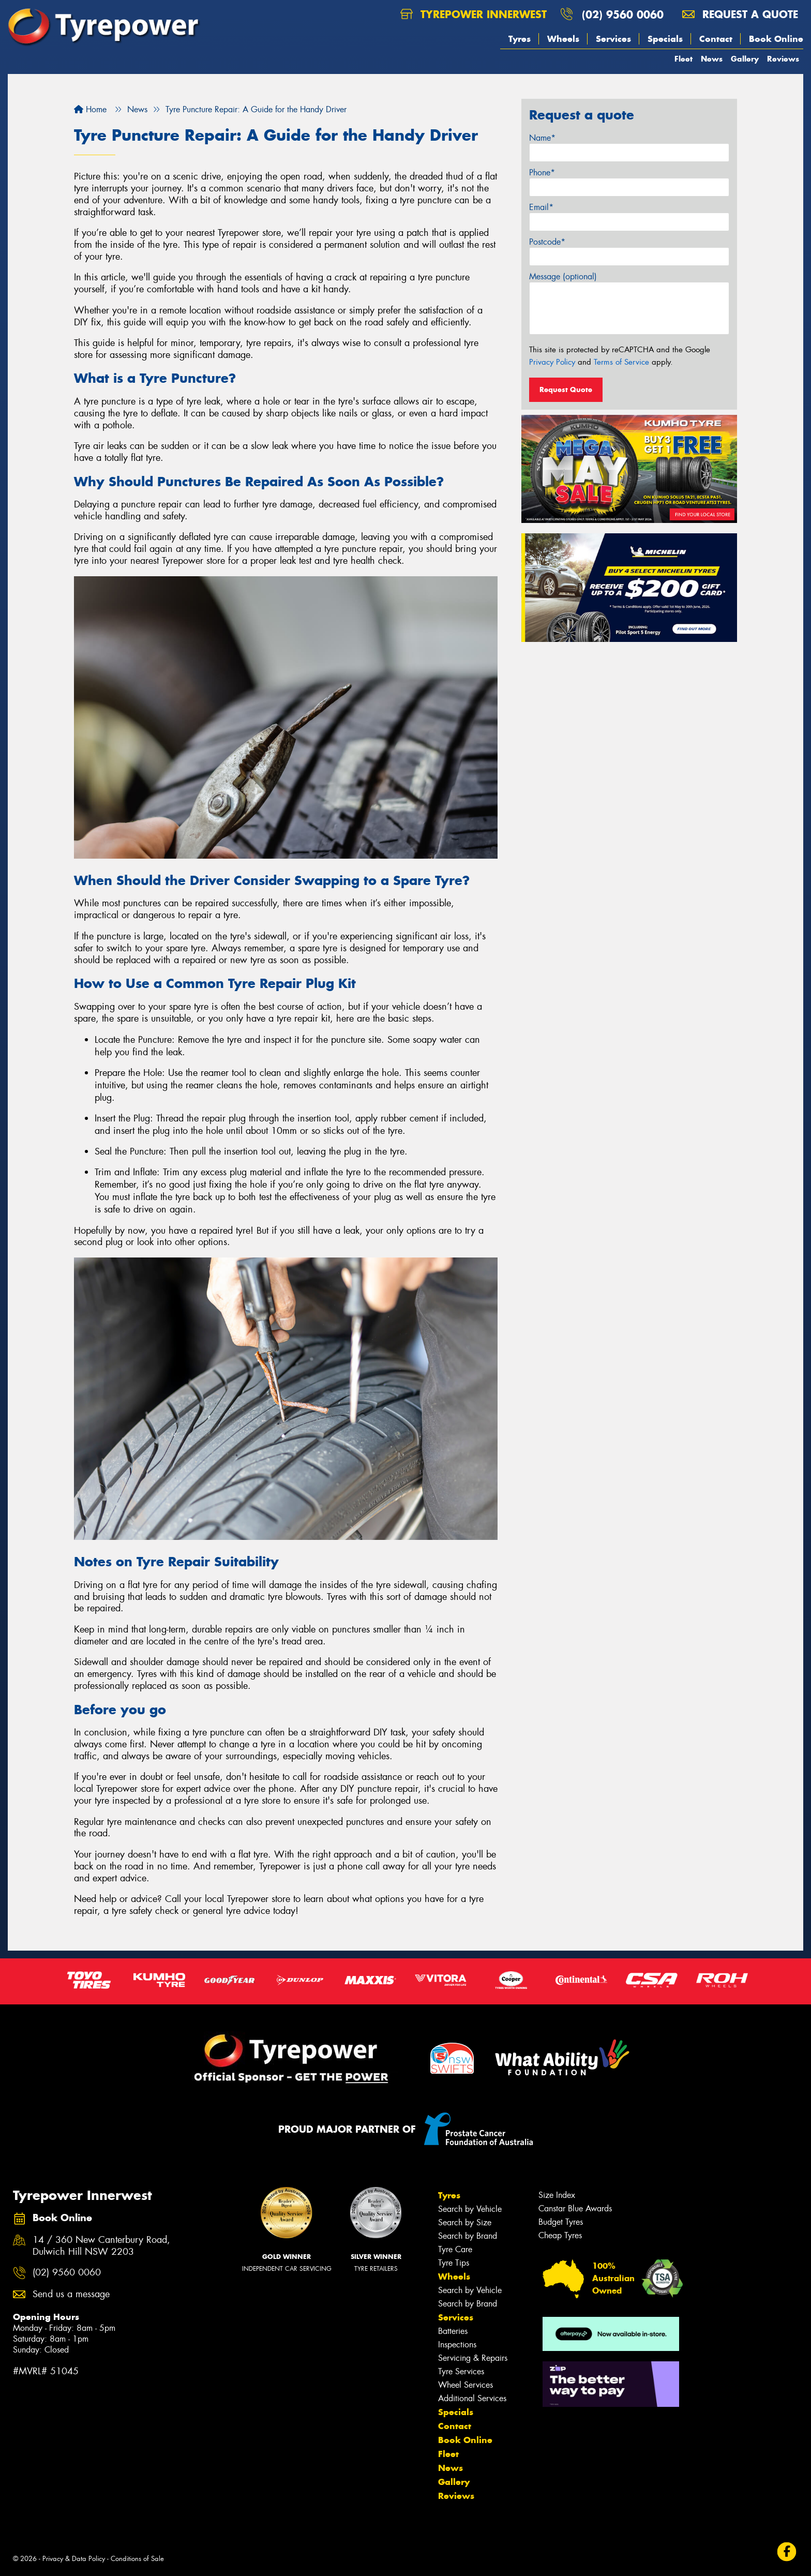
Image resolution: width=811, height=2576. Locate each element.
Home (90, 109)
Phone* (542, 172)
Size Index (556, 2195)
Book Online (776, 38)
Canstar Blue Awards (575, 2208)
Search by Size (464, 2222)
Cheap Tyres (560, 2235)
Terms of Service (621, 362)
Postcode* (547, 241)
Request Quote (565, 389)
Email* (541, 207)
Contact (715, 38)
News (712, 59)
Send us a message (71, 2294)
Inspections (457, 2344)
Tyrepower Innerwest (473, 14)
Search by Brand (467, 2235)
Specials (665, 38)
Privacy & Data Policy (73, 2558)
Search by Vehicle (470, 2209)
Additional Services (472, 2398)
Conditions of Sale (137, 2558)
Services (613, 38)
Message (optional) (563, 276)
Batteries (453, 2331)
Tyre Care (455, 2249)
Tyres (519, 38)
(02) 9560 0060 (623, 14)
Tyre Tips (453, 2262)
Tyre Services (461, 2371)
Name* (542, 137)
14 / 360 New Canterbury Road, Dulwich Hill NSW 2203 (101, 2246)
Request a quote (740, 14)
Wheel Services (465, 2384)
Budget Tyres (560, 2221)
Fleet (683, 59)
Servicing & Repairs (472, 2358)
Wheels (563, 38)
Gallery (745, 59)
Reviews (783, 59)
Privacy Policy (552, 362)
